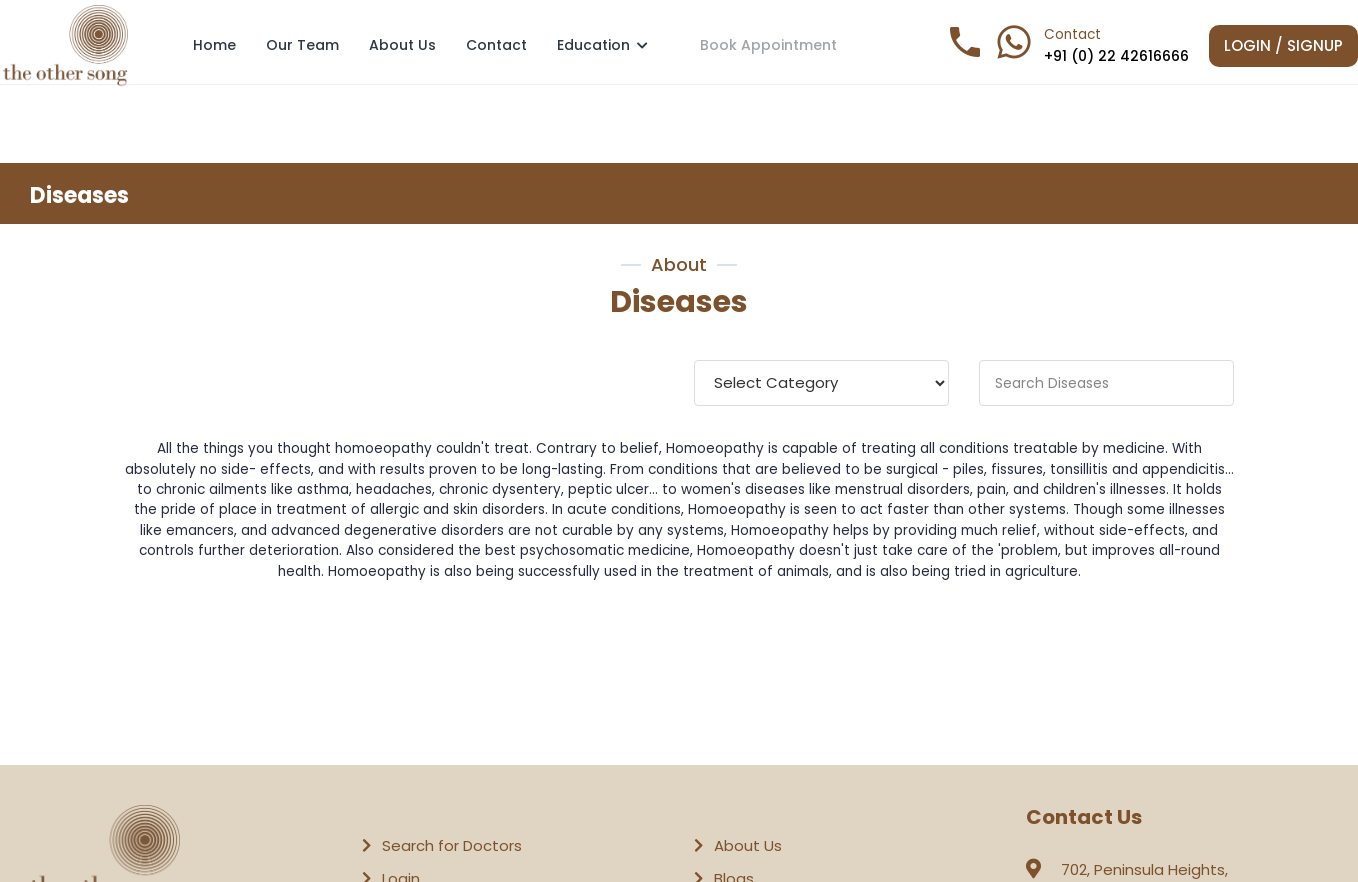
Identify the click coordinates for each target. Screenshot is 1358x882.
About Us (402, 45)
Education (602, 45)
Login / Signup (1283, 45)
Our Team (302, 45)
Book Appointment (768, 44)
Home (214, 45)
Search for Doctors (452, 845)
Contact (496, 45)
